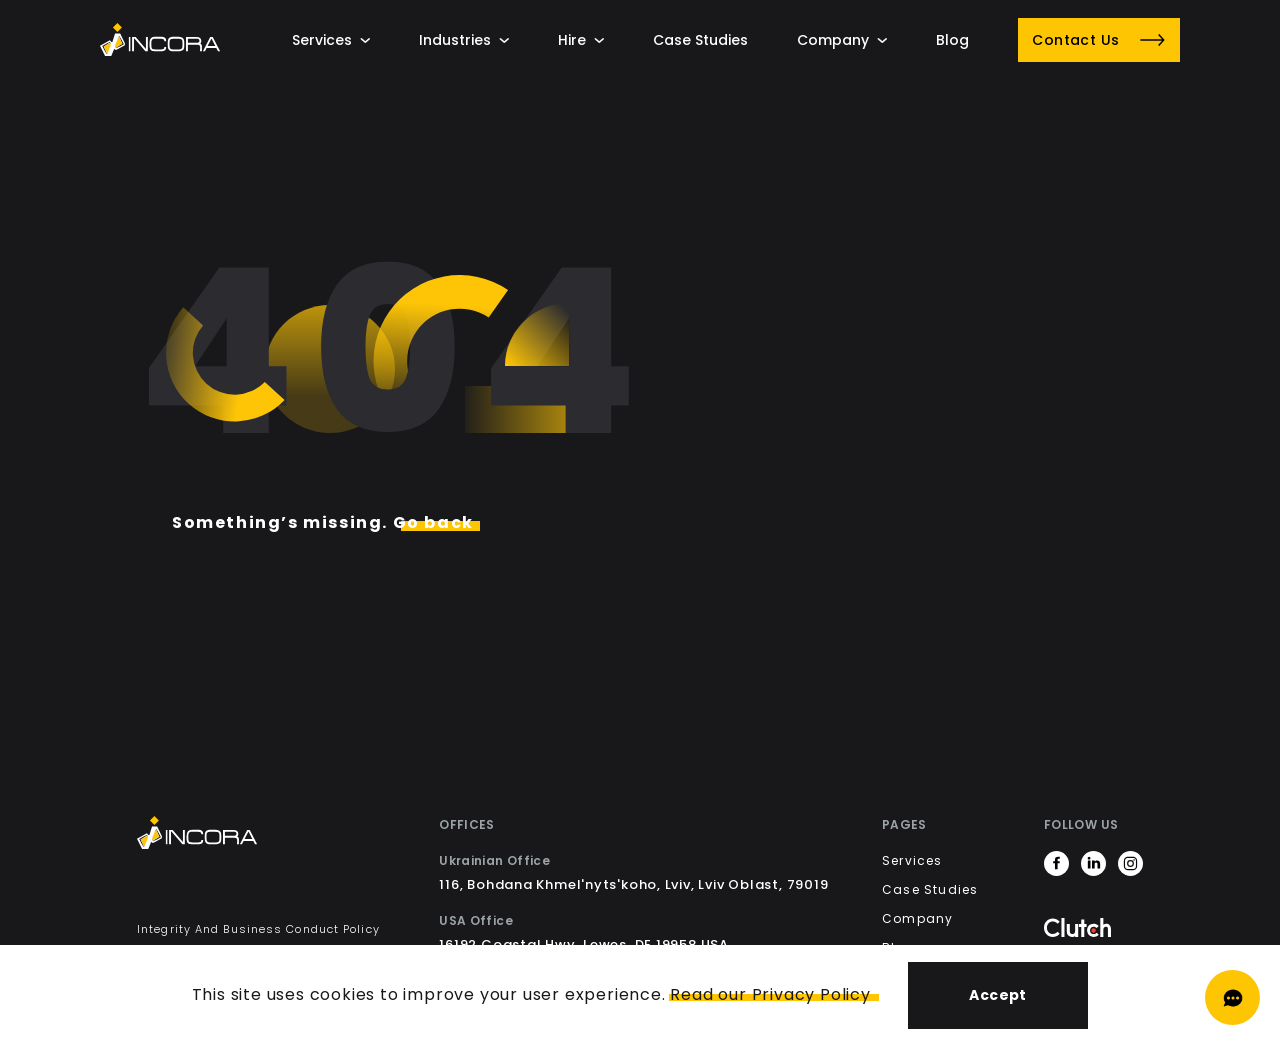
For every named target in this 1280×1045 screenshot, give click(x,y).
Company (917, 918)
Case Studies (930, 889)
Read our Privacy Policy (770, 994)
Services (912, 860)
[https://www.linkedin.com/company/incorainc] (1093, 867)
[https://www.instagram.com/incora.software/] (1130, 867)
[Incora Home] (258, 836)
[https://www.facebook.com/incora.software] (1056, 867)
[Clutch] (1093, 931)
